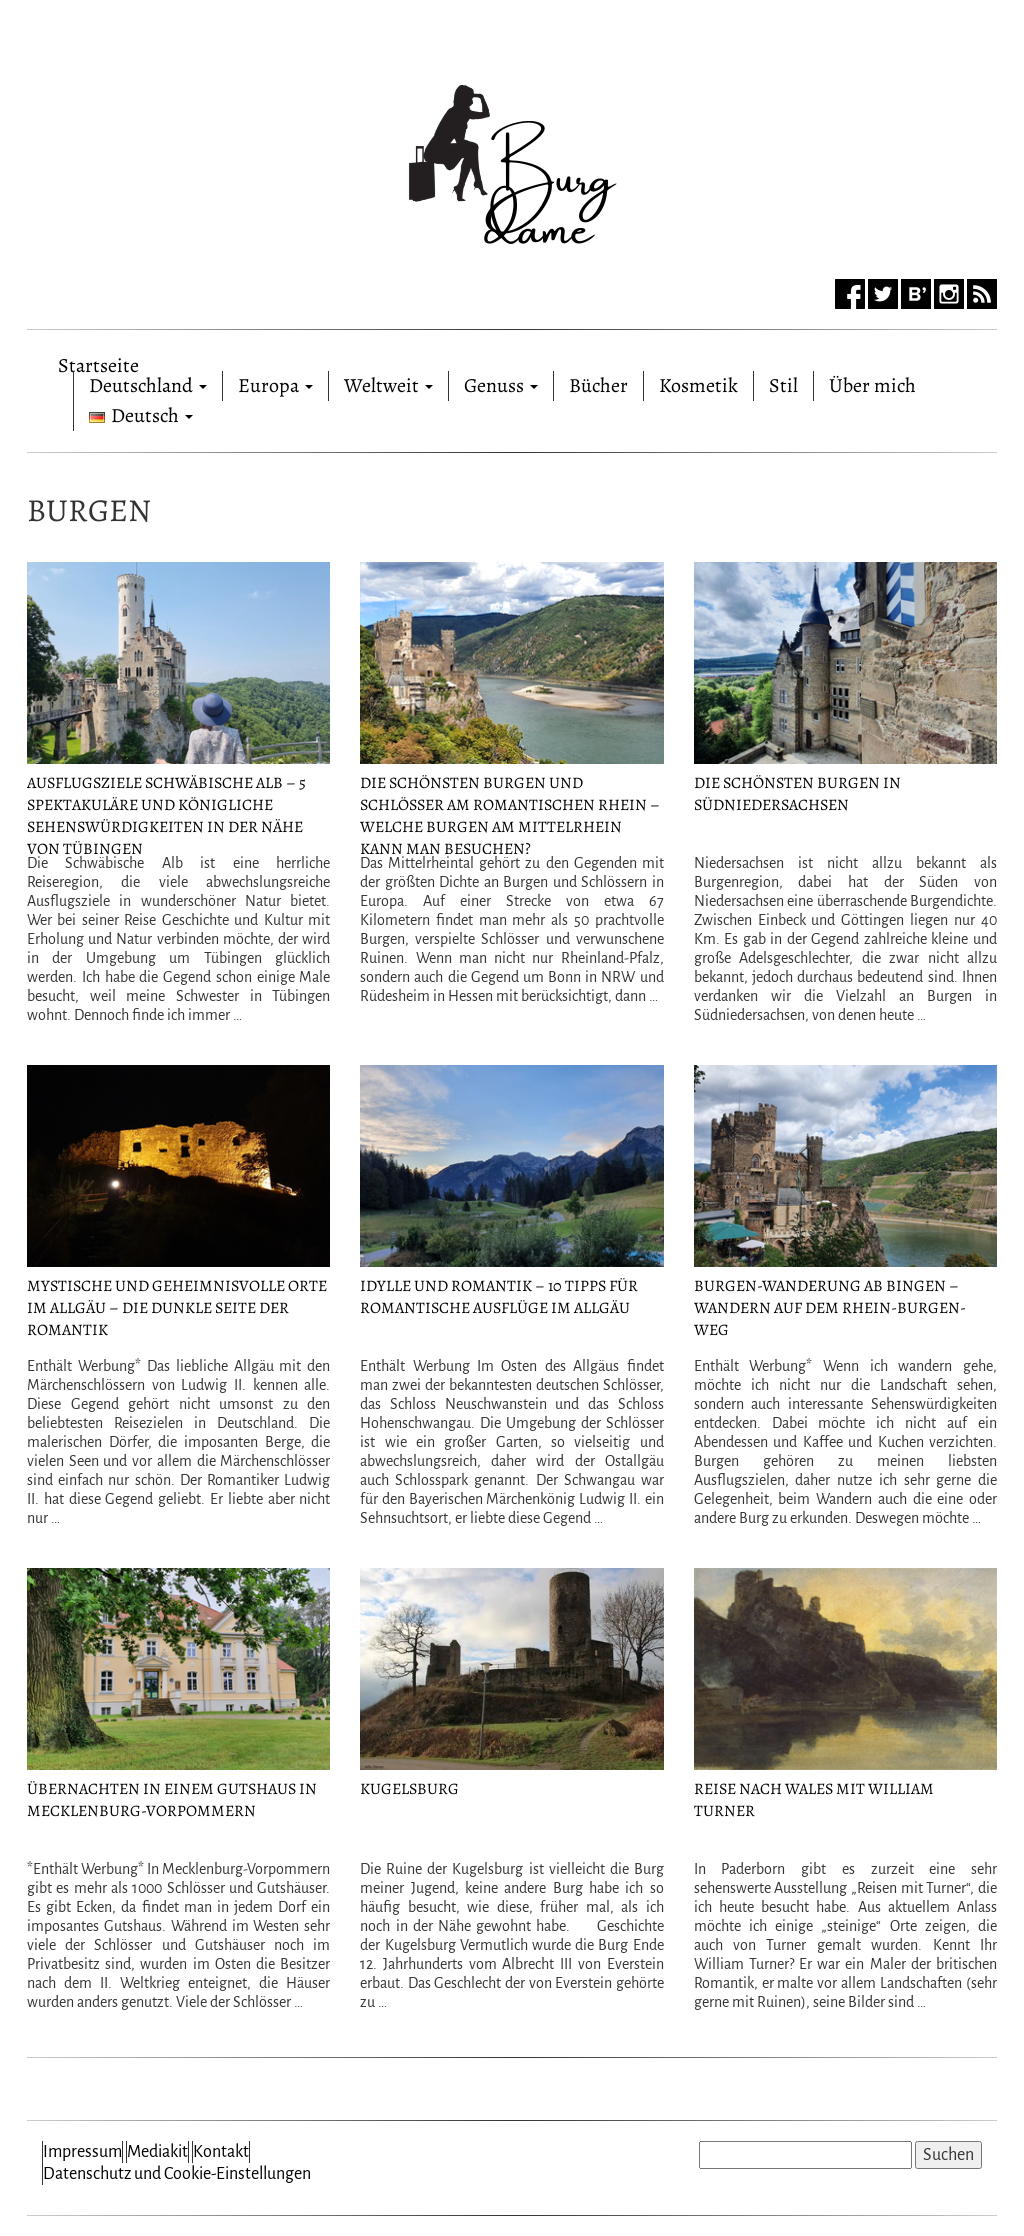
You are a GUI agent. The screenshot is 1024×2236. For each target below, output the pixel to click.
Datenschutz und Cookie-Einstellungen (177, 2174)
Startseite (98, 361)
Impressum (82, 2152)
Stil (783, 385)
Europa (275, 385)
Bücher (598, 385)
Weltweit (388, 385)
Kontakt (221, 2152)
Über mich (872, 385)
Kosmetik (698, 385)
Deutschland (148, 385)
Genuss (501, 385)
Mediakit (157, 2152)
